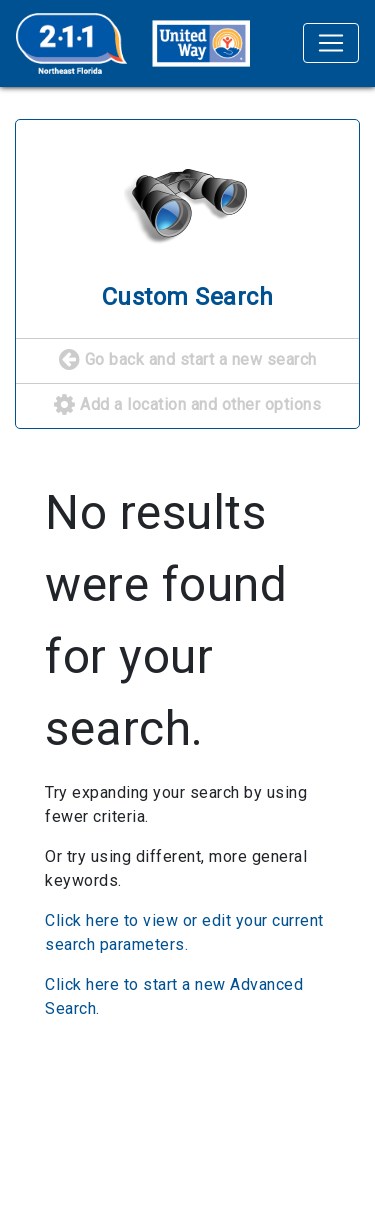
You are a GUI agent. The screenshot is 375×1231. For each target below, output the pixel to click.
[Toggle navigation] (331, 43)
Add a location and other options (187, 406)
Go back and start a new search (188, 361)
